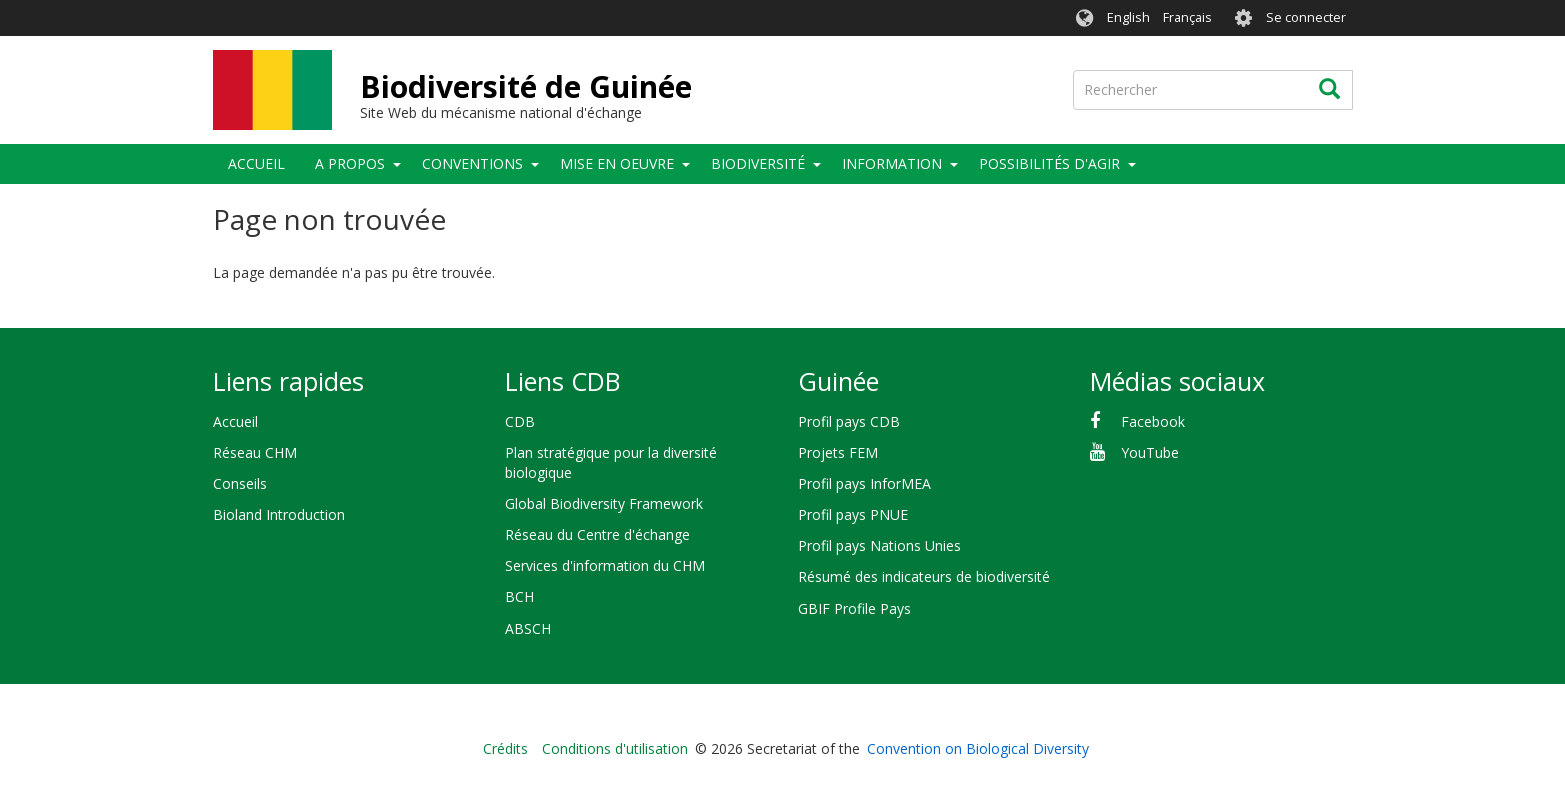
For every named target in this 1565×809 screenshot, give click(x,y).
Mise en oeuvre (617, 163)
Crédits (505, 748)
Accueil (256, 163)
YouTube (1150, 452)
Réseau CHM (255, 452)
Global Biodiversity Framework (604, 503)
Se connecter (1306, 17)
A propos (350, 163)
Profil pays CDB (849, 421)
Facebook (1153, 421)
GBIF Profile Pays (854, 608)
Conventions (472, 163)
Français (1187, 17)
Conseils (240, 483)
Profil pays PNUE (853, 514)
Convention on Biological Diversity (978, 748)
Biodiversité (758, 163)
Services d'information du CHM (605, 565)
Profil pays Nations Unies (879, 545)
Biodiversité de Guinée (526, 86)
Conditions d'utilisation (615, 748)
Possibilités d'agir (1049, 163)
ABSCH (528, 628)
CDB (520, 421)
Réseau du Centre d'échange (597, 534)
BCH (519, 596)
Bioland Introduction (279, 514)
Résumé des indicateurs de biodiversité (924, 576)
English (1128, 17)
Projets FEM (838, 452)
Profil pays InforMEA (864, 483)
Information (892, 163)
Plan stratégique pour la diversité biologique (611, 462)
